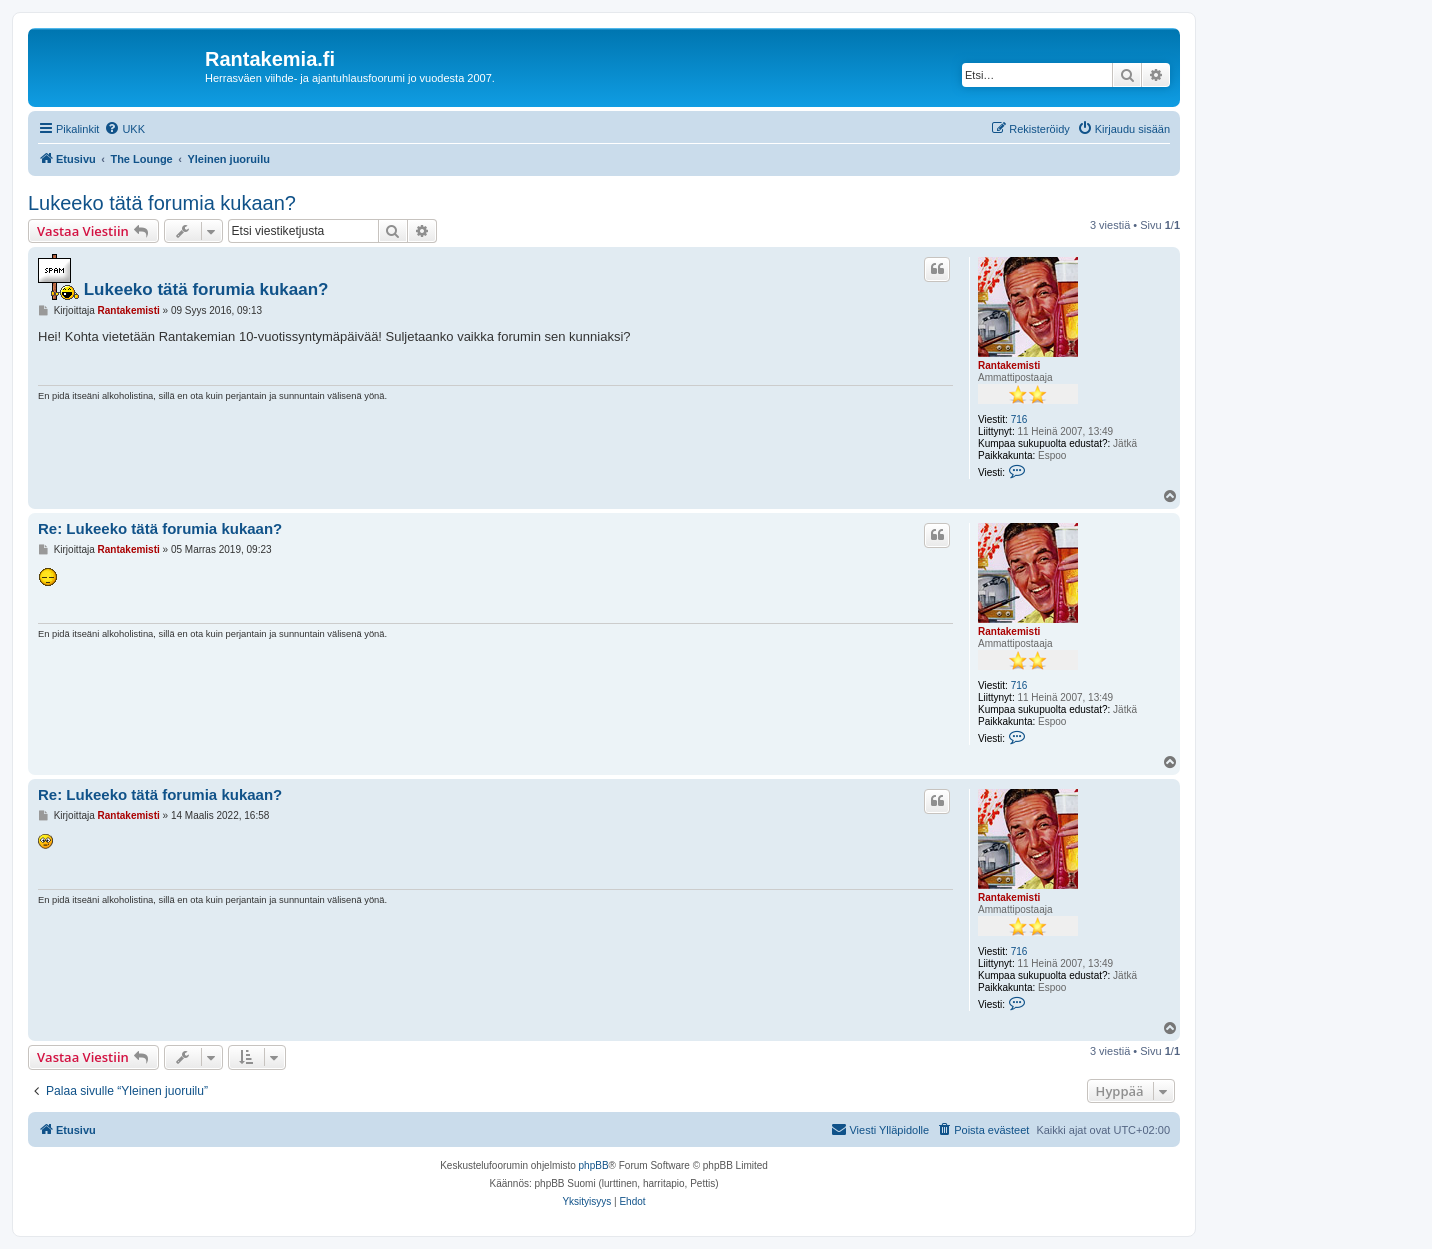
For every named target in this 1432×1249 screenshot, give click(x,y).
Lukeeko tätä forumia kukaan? (162, 203)
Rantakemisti (1009, 365)
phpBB (594, 1165)
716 (1019, 419)
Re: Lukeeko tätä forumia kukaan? (160, 528)
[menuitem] (124, 129)
